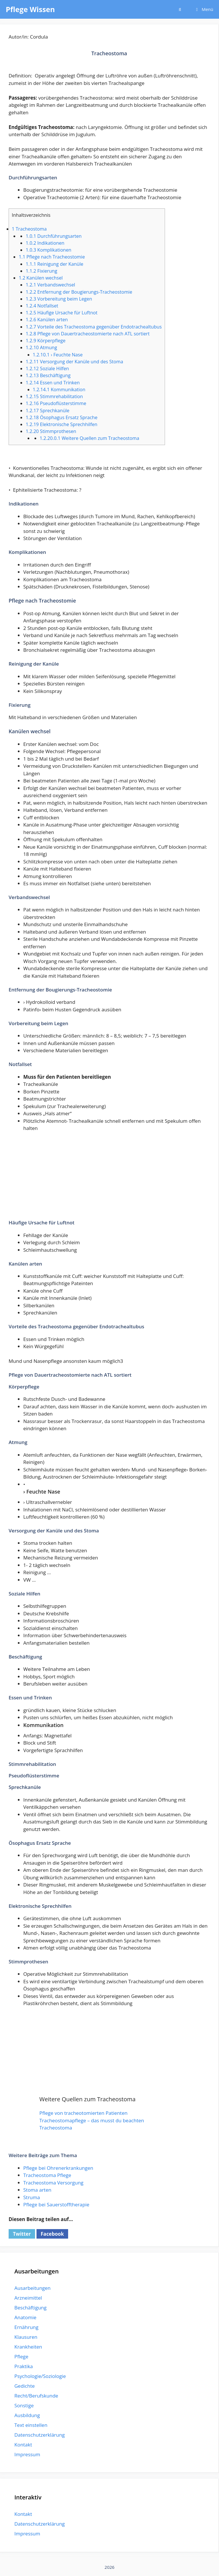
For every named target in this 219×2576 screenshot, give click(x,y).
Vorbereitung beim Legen (59, 299)
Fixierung (41, 271)
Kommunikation (59, 389)
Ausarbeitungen (32, 2288)
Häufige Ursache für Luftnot (61, 312)
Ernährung (26, 2327)
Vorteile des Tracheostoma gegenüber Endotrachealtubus (94, 327)
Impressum (27, 2454)
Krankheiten (28, 2346)
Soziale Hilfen (47, 368)
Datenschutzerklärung (39, 2434)
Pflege (21, 2356)
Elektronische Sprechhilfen (61, 424)
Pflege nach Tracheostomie (52, 257)
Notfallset (42, 306)
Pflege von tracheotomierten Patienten (83, 2113)
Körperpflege (45, 340)
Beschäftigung (48, 375)
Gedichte (24, 2386)
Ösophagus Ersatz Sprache (61, 417)
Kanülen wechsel (41, 278)
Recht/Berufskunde (36, 2395)
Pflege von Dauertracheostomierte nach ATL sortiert (87, 333)
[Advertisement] (109, 1179)
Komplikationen (48, 250)
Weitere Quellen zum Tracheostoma (89, 438)
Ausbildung (27, 2415)
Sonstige (24, 2405)
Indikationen (45, 243)
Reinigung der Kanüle (54, 264)
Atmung (41, 347)
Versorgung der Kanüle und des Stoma (74, 361)
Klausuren (25, 2337)
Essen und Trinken (53, 382)
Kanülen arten (47, 319)
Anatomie (25, 2317)
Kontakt (23, 2444)
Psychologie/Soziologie (40, 2376)
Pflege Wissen (30, 9)
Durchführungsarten (54, 236)
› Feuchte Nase (58, 355)
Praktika (23, 2366)
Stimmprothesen (51, 431)
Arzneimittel (28, 2297)
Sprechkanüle (47, 410)
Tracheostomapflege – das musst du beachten (91, 2120)
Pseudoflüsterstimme (56, 403)
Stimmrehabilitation (54, 396)
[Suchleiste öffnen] (179, 9)
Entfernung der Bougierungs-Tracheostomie (79, 292)
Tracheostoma (29, 229)
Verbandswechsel (50, 285)
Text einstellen (30, 2425)
